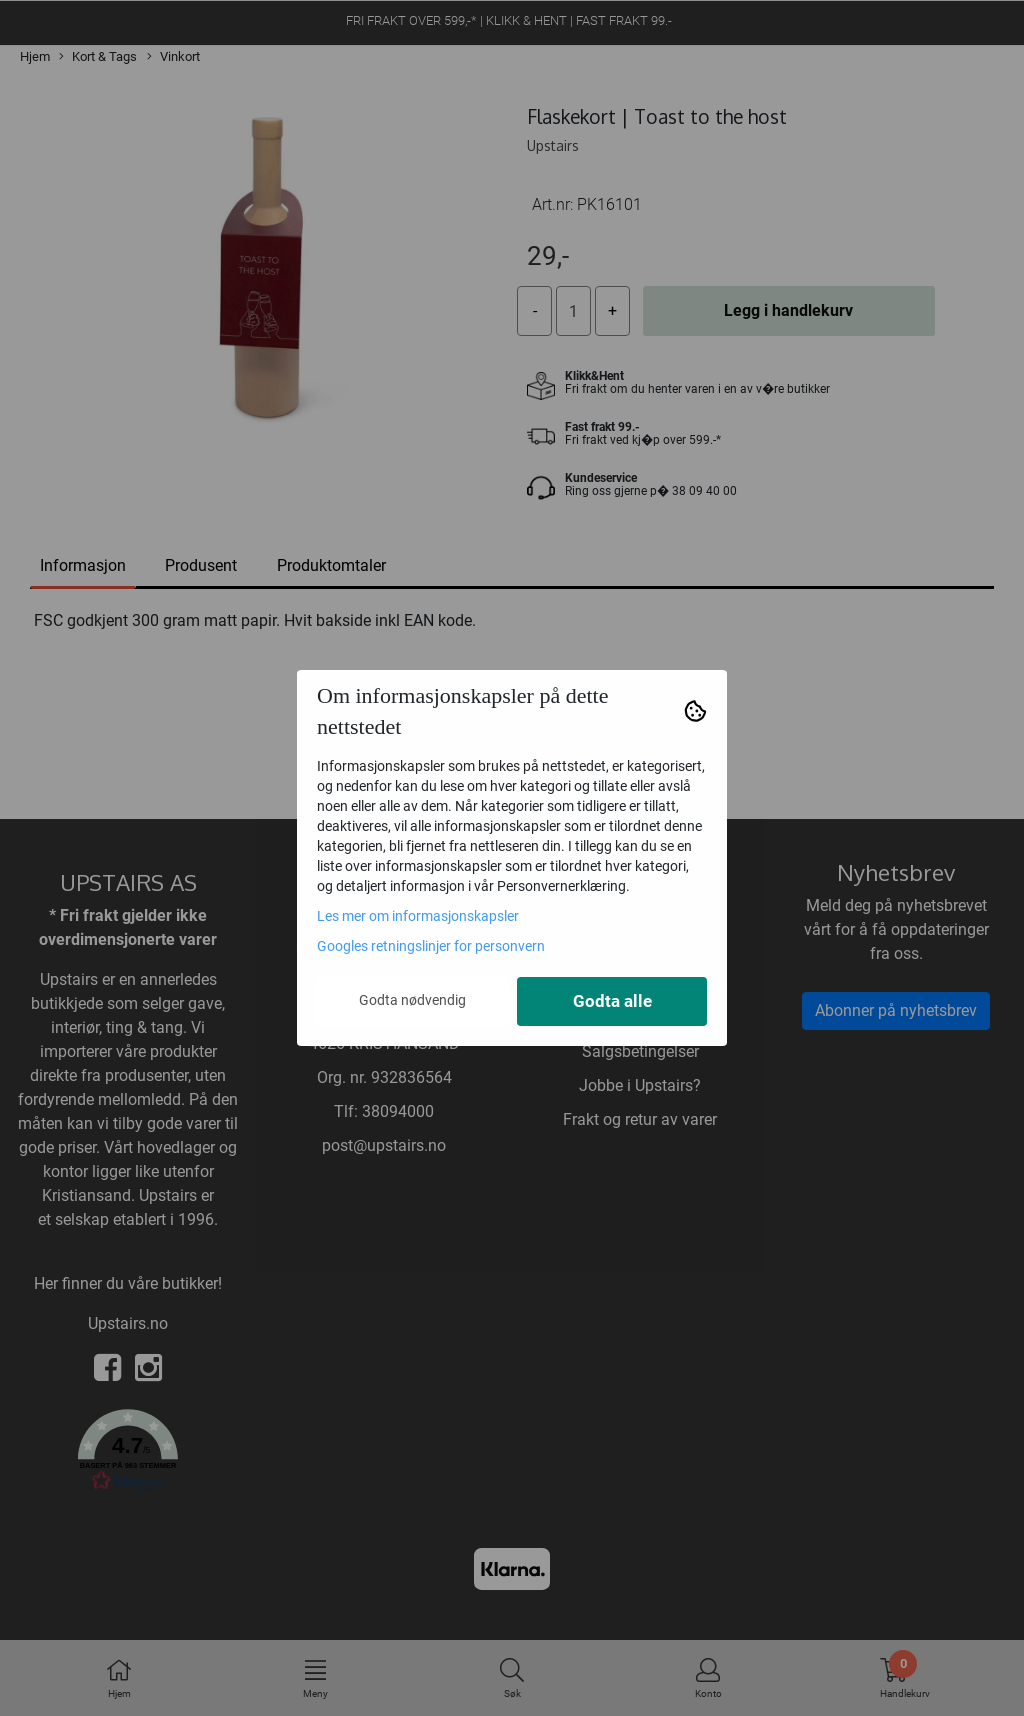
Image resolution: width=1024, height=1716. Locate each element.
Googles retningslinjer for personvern (431, 946)
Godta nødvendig (412, 1000)
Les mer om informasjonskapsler (418, 916)
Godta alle (612, 1001)
